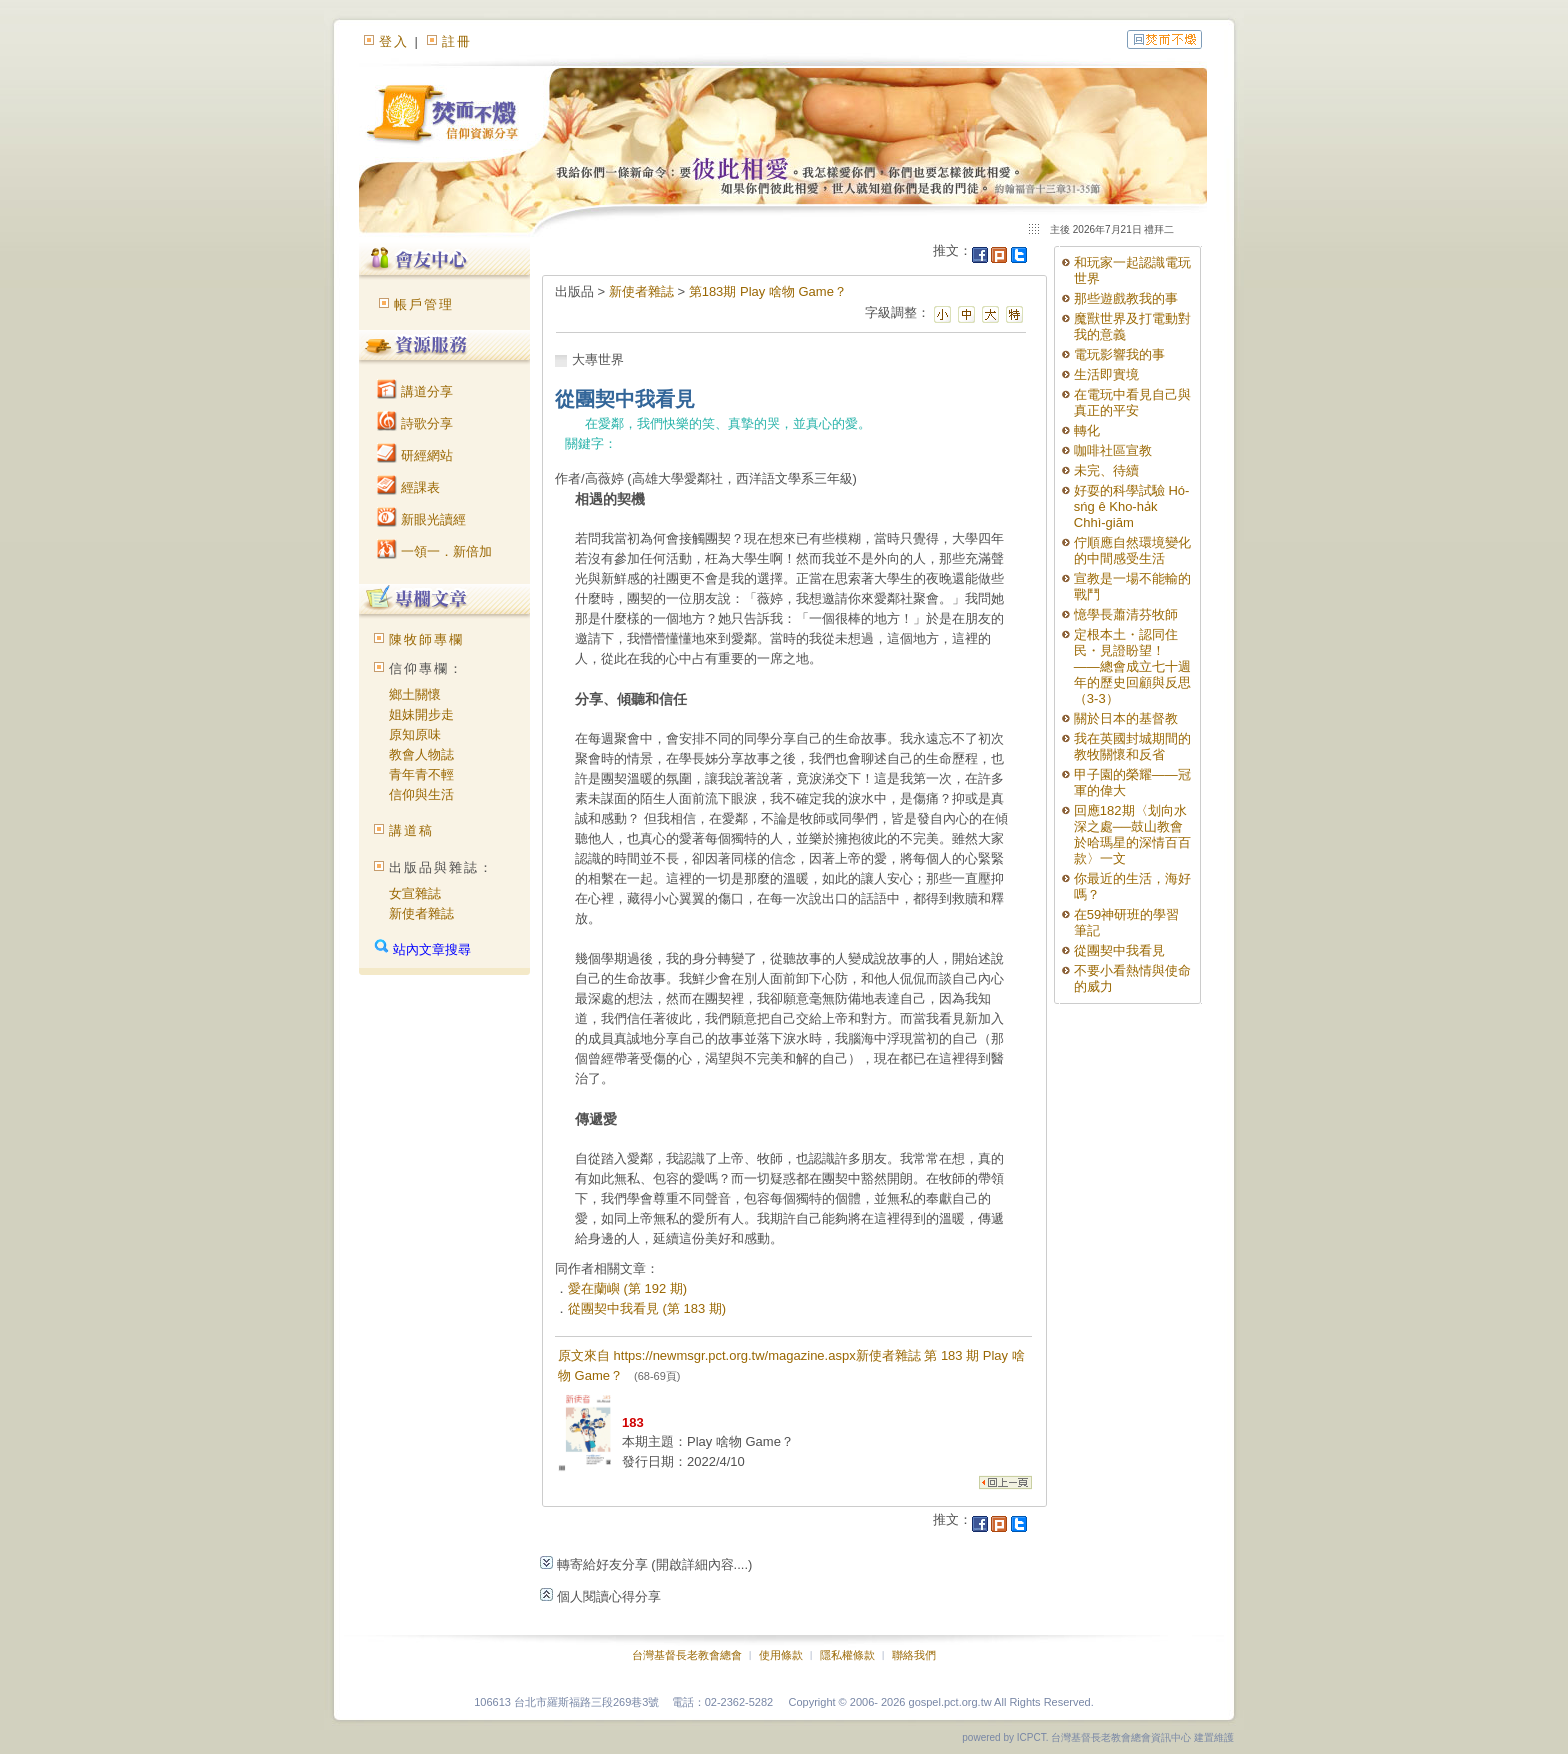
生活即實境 (1106, 374)
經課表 (408, 487)
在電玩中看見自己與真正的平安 (1132, 402)
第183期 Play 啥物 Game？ (768, 291)
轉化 (1087, 430)
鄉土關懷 (415, 694)
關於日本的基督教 (1126, 718)
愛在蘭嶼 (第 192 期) (627, 1288)
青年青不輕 (421, 774)
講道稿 (411, 830)
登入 (394, 41)
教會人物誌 (421, 754)
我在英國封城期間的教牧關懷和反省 (1132, 746)
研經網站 (415, 455)
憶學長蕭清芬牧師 (1126, 614)
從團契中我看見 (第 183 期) (647, 1308)
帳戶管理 (424, 304)
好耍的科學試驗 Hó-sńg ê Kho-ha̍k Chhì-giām (1132, 506)
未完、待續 (1106, 470)
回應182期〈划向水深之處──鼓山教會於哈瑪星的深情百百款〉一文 (1132, 834)
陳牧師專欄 (426, 639)
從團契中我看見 (1119, 950)
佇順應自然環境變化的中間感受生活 (1132, 550)
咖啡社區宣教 (1113, 450)
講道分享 (415, 391)
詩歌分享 (415, 423)
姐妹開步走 (421, 714)
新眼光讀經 (421, 519)
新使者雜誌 (421, 913)
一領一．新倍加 (434, 551)
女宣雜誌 (415, 893)
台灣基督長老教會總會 (687, 1655)
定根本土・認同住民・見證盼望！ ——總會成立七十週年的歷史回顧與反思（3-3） (1132, 666)
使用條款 (781, 1655)
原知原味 (415, 734)
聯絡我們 (914, 1655)
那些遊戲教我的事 (1126, 298)
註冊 (457, 41)
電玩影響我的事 (1119, 354)
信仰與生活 (421, 794)
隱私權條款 (847, 1655)
